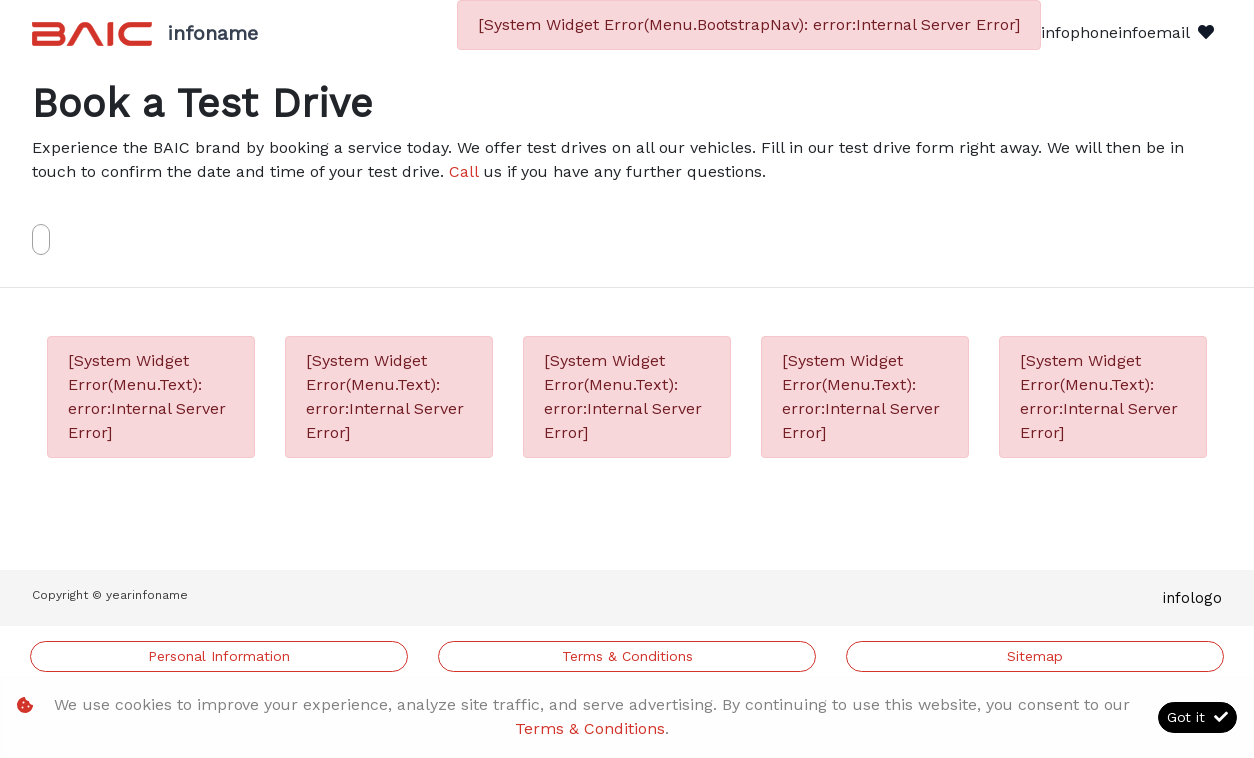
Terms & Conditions (627, 656)
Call (463, 171)
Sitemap (1035, 656)
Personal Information (219, 656)
